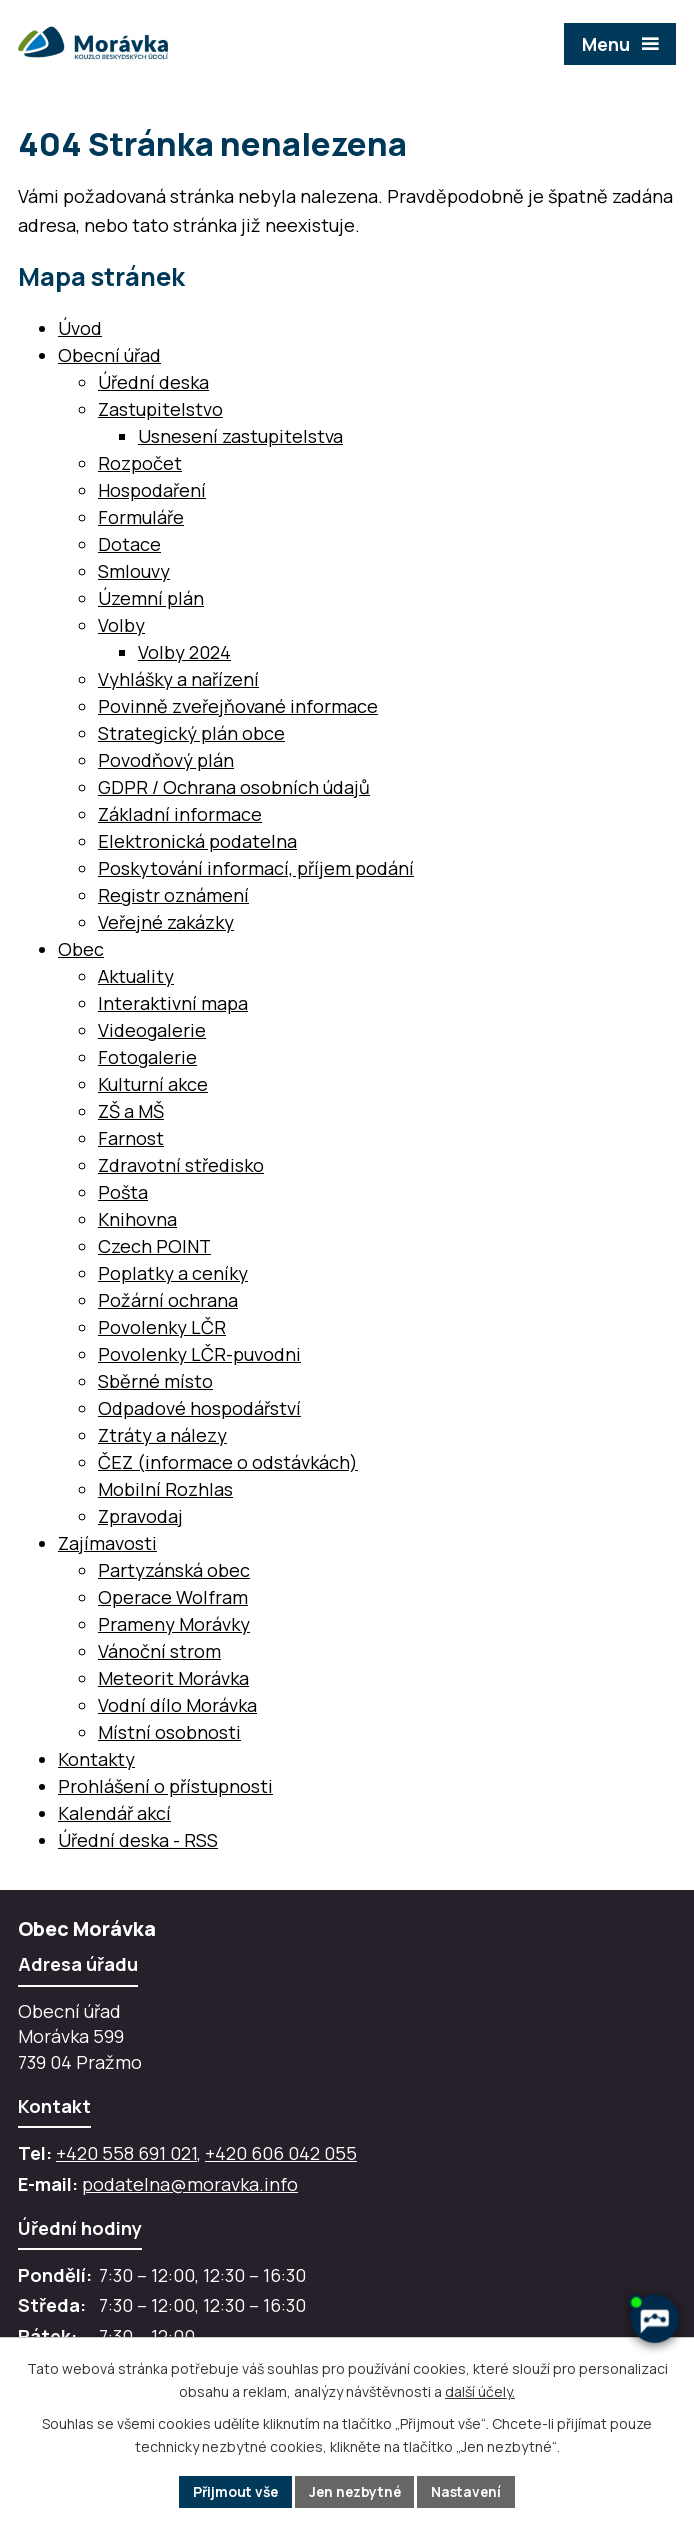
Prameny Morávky (174, 1624)
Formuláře (141, 517)
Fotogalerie (147, 1057)
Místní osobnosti (169, 1732)
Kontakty (96, 1759)
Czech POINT (154, 1246)
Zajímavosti (107, 1543)
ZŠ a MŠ (131, 1111)
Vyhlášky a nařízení (178, 679)
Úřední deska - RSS (138, 1840)
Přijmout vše (231, 2491)
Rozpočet (140, 463)
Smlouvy (134, 571)
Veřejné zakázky (166, 922)
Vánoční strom (159, 1651)
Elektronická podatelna (197, 841)
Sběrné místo (155, 1381)
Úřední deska (153, 382)
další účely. (480, 2390)
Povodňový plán (166, 760)
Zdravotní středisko (181, 1165)
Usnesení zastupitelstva (240, 436)
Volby (121, 625)
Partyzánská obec (174, 1570)
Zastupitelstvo (160, 409)
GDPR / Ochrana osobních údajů (234, 787)
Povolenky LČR (162, 1327)
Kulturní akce (153, 1084)
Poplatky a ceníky (173, 1273)
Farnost (131, 1138)
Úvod (80, 328)
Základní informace (180, 814)
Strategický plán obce (191, 733)
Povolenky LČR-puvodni (199, 1354)
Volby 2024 (184, 652)
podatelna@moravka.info (190, 2184)
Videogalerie (152, 1030)
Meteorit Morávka (173, 1678)
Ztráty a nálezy (162, 1435)
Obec (81, 949)
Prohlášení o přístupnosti (165, 1786)
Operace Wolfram (173, 1597)
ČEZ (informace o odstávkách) (228, 1462)
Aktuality (136, 976)
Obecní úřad (109, 355)
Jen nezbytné (355, 2491)
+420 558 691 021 (126, 2153)
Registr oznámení (173, 895)
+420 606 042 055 (281, 2153)
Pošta (123, 1192)
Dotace (129, 544)
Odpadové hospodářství (199, 1408)
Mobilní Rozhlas (165, 1489)
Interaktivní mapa (173, 1003)
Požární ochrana (168, 1300)
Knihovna (137, 1219)
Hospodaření (152, 490)
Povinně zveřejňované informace (238, 706)
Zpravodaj (140, 1516)
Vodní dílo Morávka (177, 1705)
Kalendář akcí (114, 1813)
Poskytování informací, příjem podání (256, 868)
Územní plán (151, 598)
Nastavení (471, 2491)
